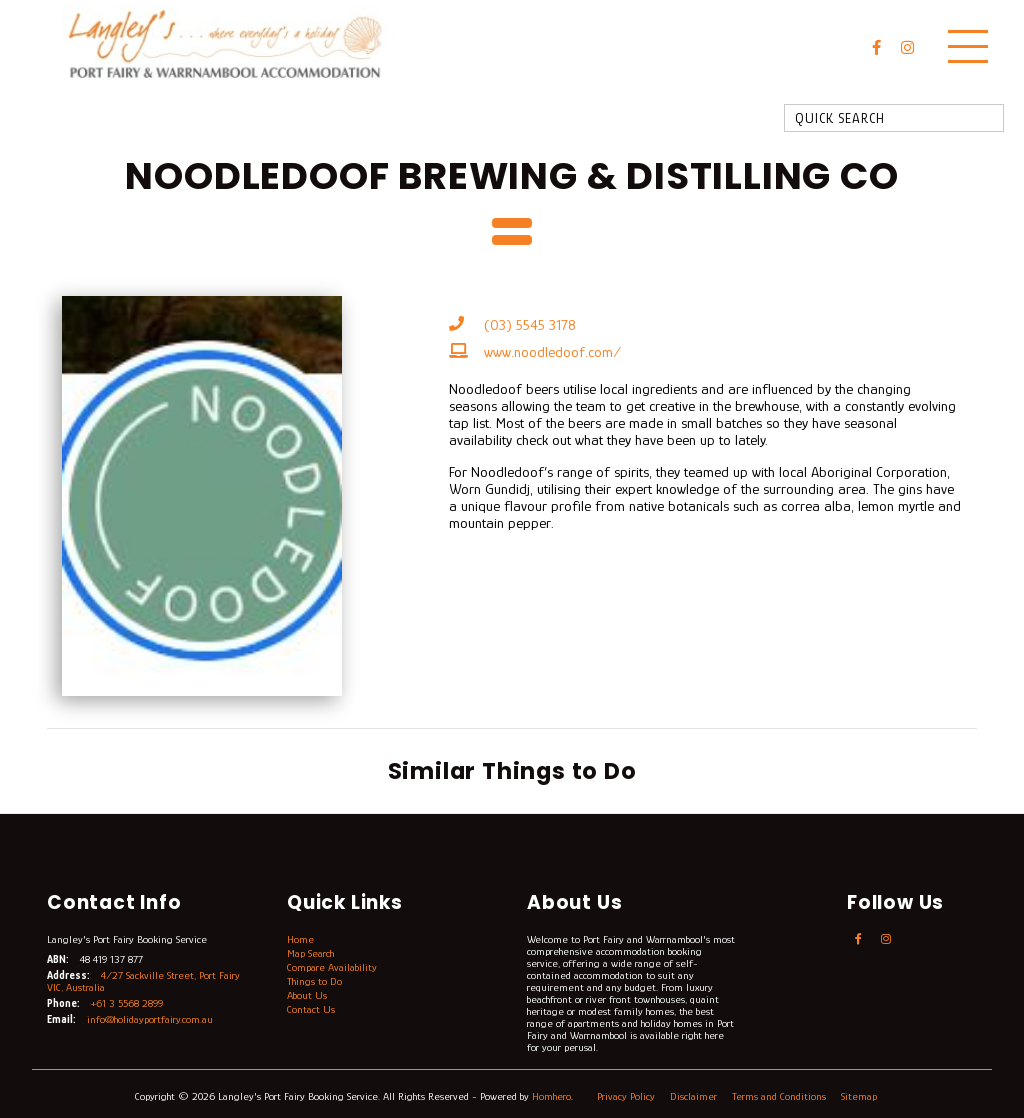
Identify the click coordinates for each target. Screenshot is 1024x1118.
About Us (307, 995)
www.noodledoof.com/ (552, 351)
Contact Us (311, 1009)
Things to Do (314, 981)
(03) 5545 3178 (529, 324)
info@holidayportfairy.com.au (150, 1019)
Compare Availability (332, 967)
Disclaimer (695, 1096)
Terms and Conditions (780, 1096)
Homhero (551, 1096)
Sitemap (860, 1096)
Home (300, 939)
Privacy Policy (627, 1096)
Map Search (310, 953)
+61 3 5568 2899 (127, 1003)
